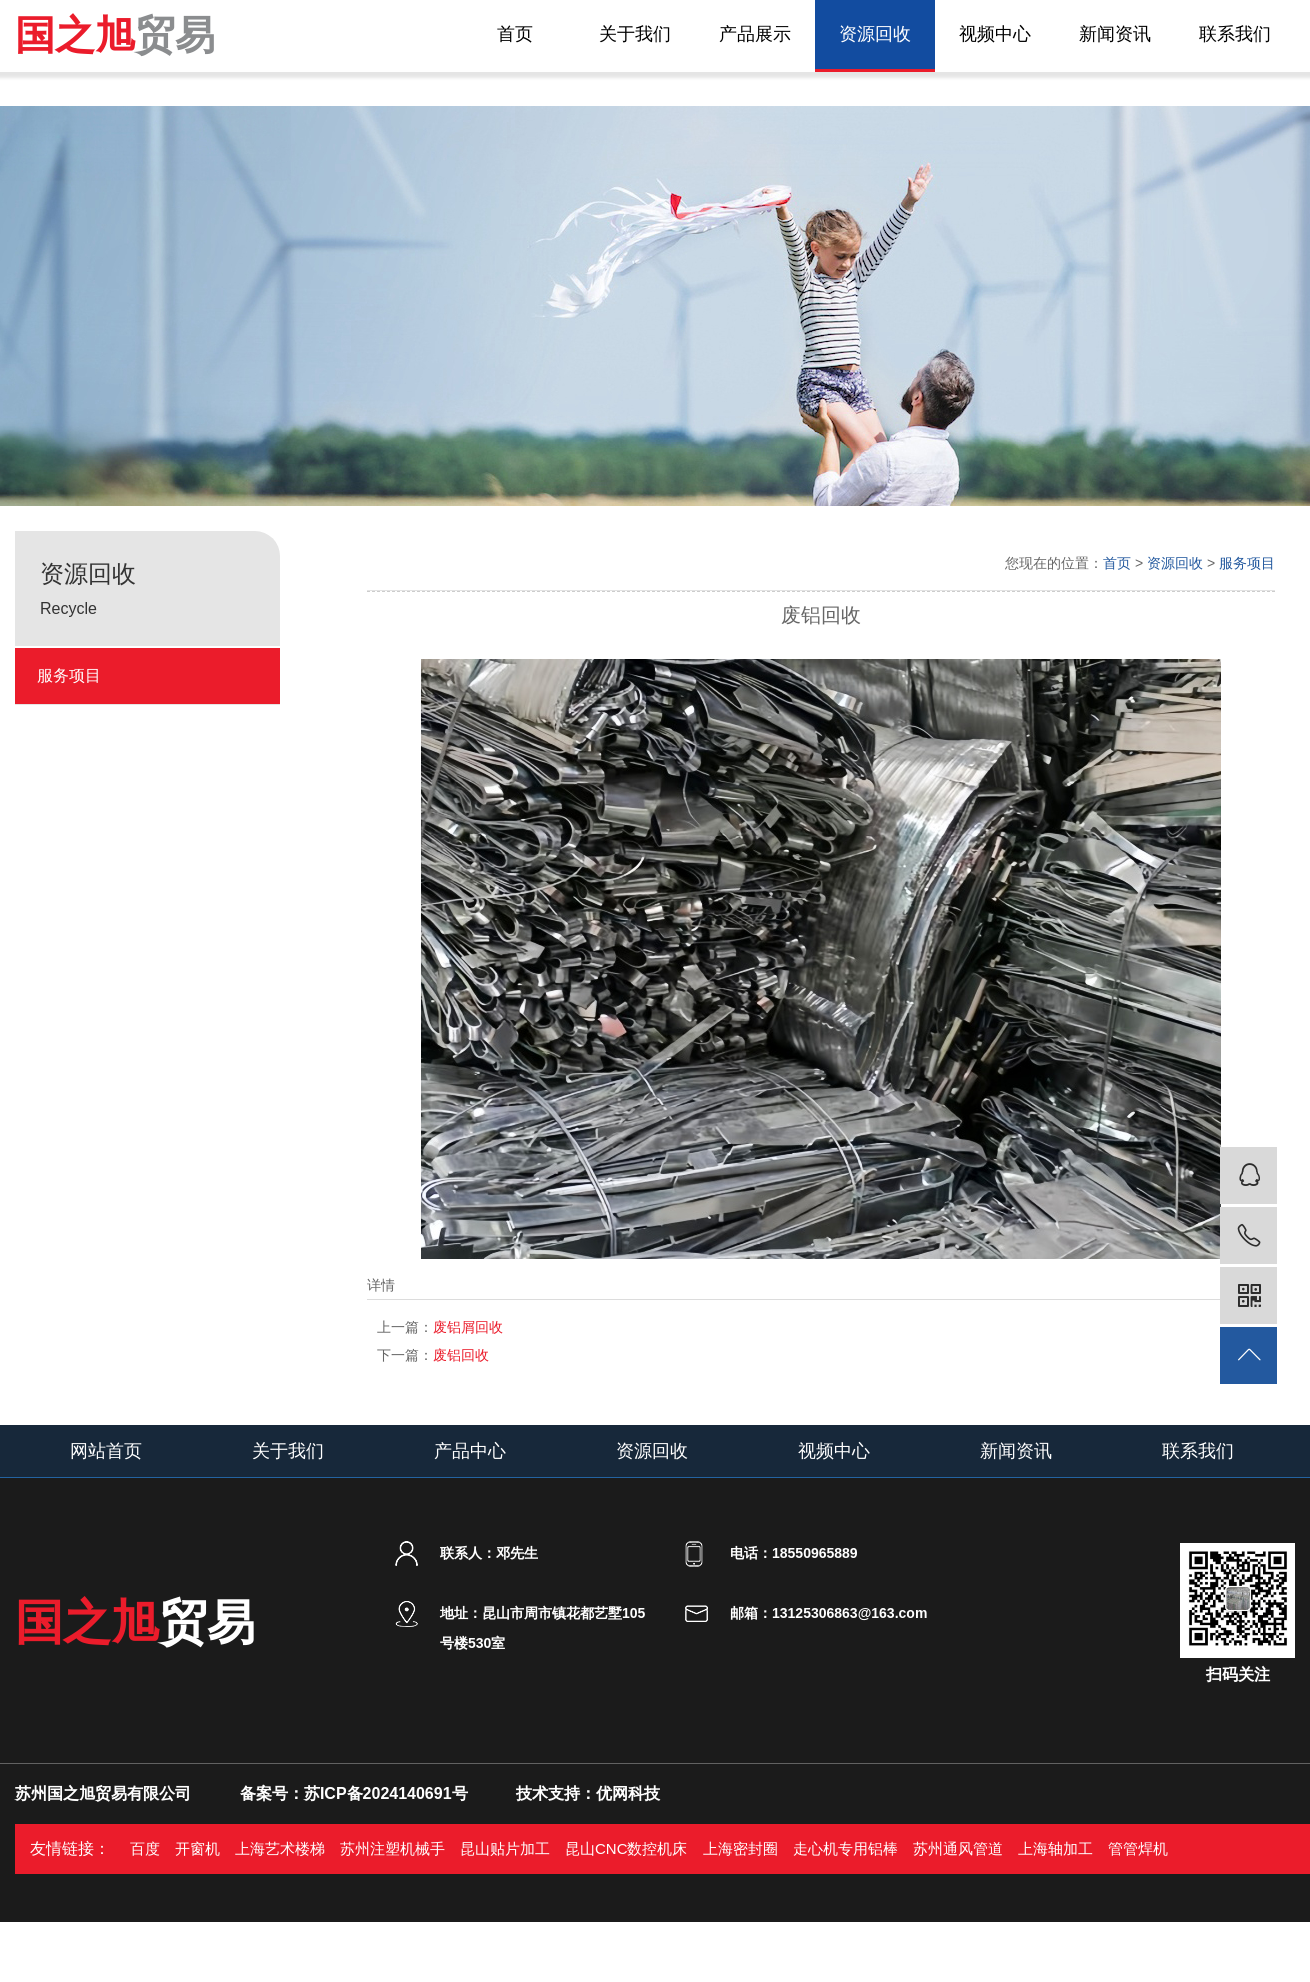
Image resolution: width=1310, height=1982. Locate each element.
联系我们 (1235, 34)
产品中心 (470, 1451)
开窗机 (197, 1848)
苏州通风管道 (958, 1848)
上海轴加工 (1055, 1848)
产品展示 (755, 34)
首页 (515, 34)
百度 (145, 1848)
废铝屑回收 (440, 1327)
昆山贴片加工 (505, 1848)
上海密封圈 (740, 1848)
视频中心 (995, 34)
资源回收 (875, 34)
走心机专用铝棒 (845, 1848)
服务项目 (69, 675)
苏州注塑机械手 (392, 1848)
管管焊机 (1138, 1848)
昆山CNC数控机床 (626, 1848)
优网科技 (628, 1793)
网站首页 (106, 1451)
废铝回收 (433, 1355)
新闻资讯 (1115, 34)
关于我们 (635, 34)
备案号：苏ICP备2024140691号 (354, 1793)
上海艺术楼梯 (280, 1848)
